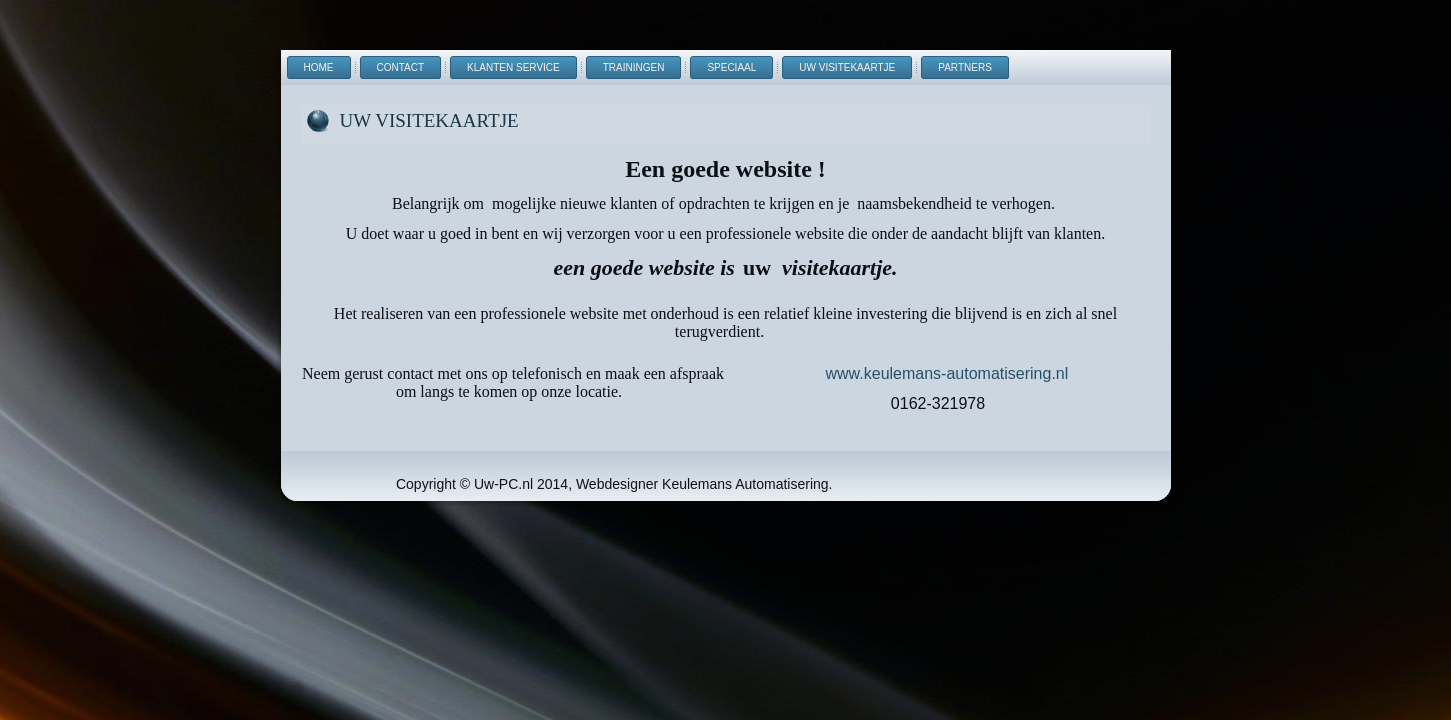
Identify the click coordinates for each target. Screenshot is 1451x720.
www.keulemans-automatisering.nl (947, 373)
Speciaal (731, 67)
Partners (965, 67)
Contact (401, 67)
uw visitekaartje (847, 67)
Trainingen (634, 67)
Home (319, 67)
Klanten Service (513, 67)
